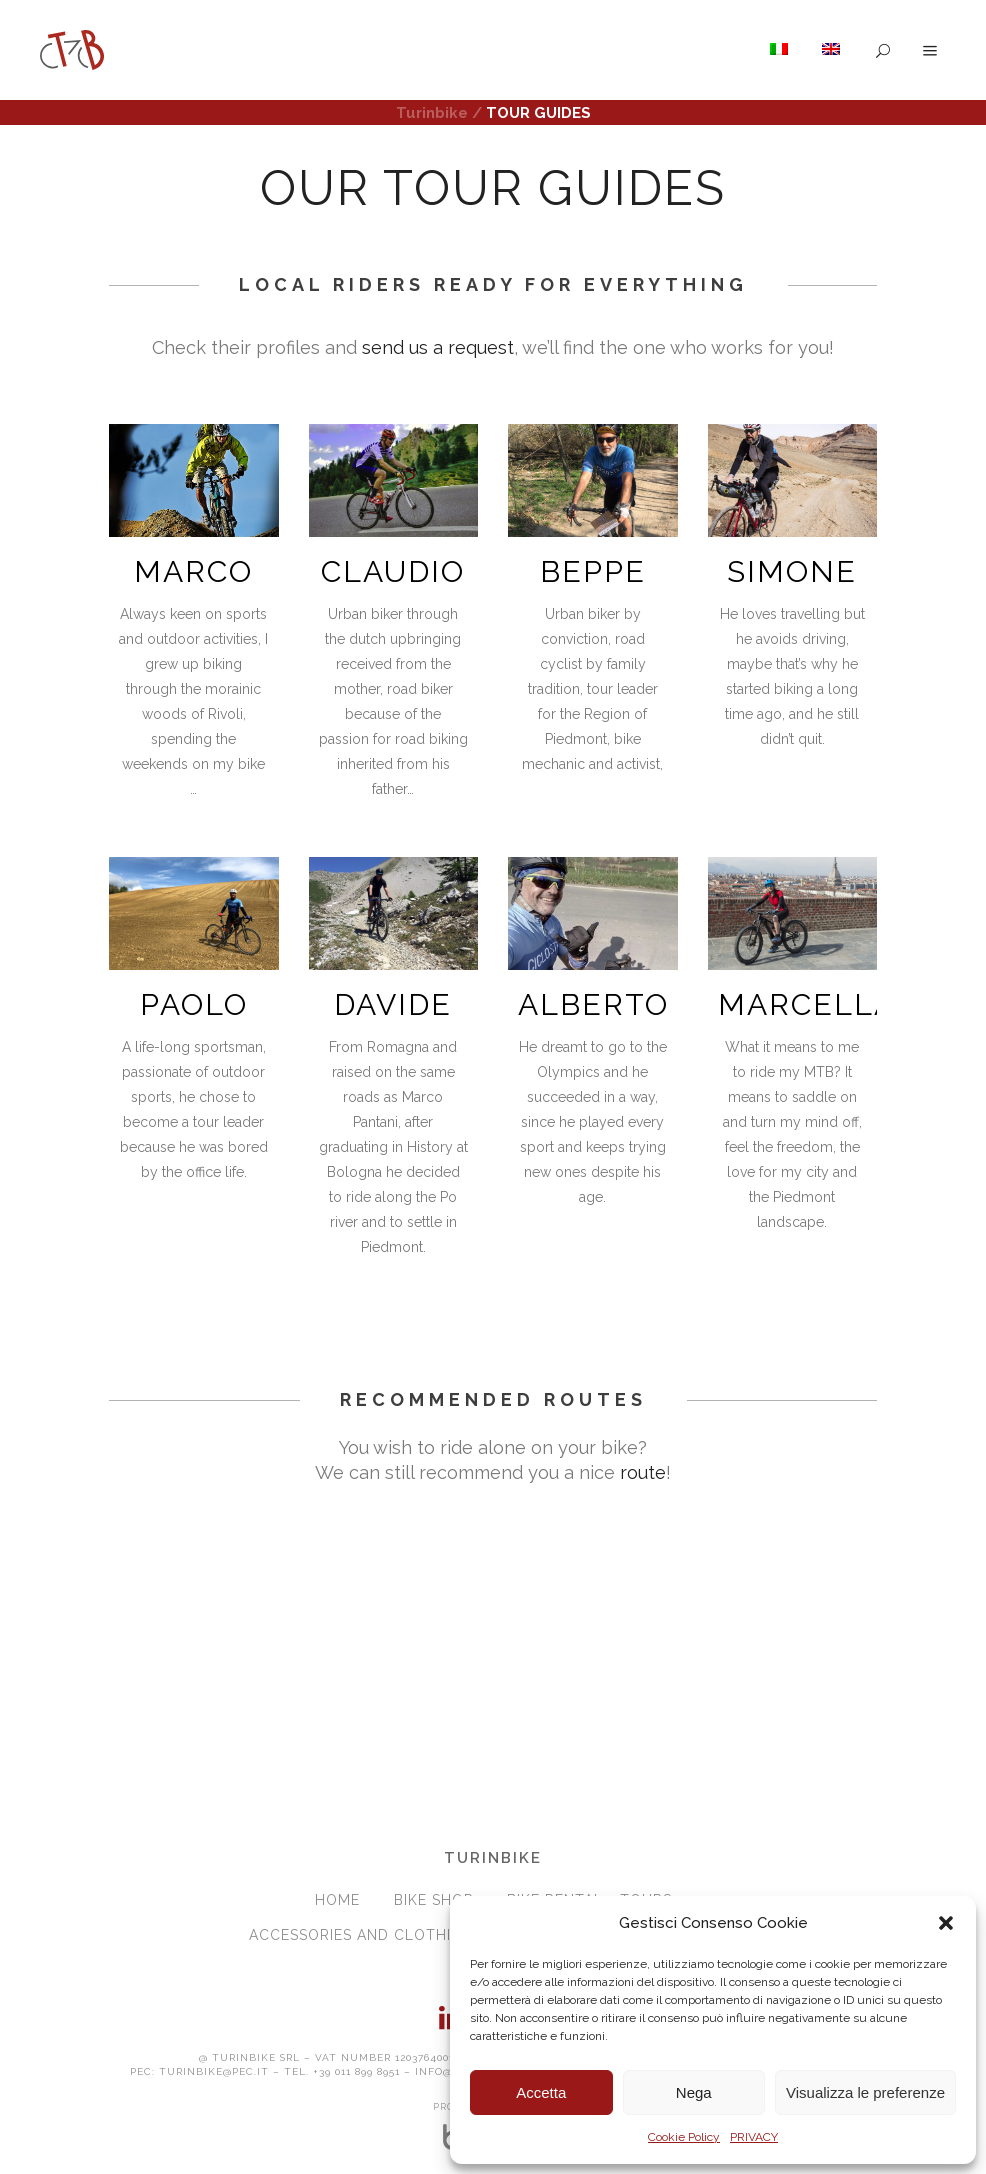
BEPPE (593, 571)
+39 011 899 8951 (356, 2071)
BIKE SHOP (433, 1900)
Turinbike (432, 113)
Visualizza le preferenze (865, 2092)
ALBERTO (593, 1004)
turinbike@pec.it (214, 2071)
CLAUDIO (393, 571)
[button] (946, 1923)
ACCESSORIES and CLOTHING (361, 1935)
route (643, 1472)
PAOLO (194, 1004)
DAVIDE (393, 1004)
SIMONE (792, 571)
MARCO (193, 571)
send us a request (438, 347)
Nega (694, 2092)
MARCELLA (807, 1004)
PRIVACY (754, 2137)
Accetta (541, 2092)
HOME (337, 1900)
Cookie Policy (684, 2137)
